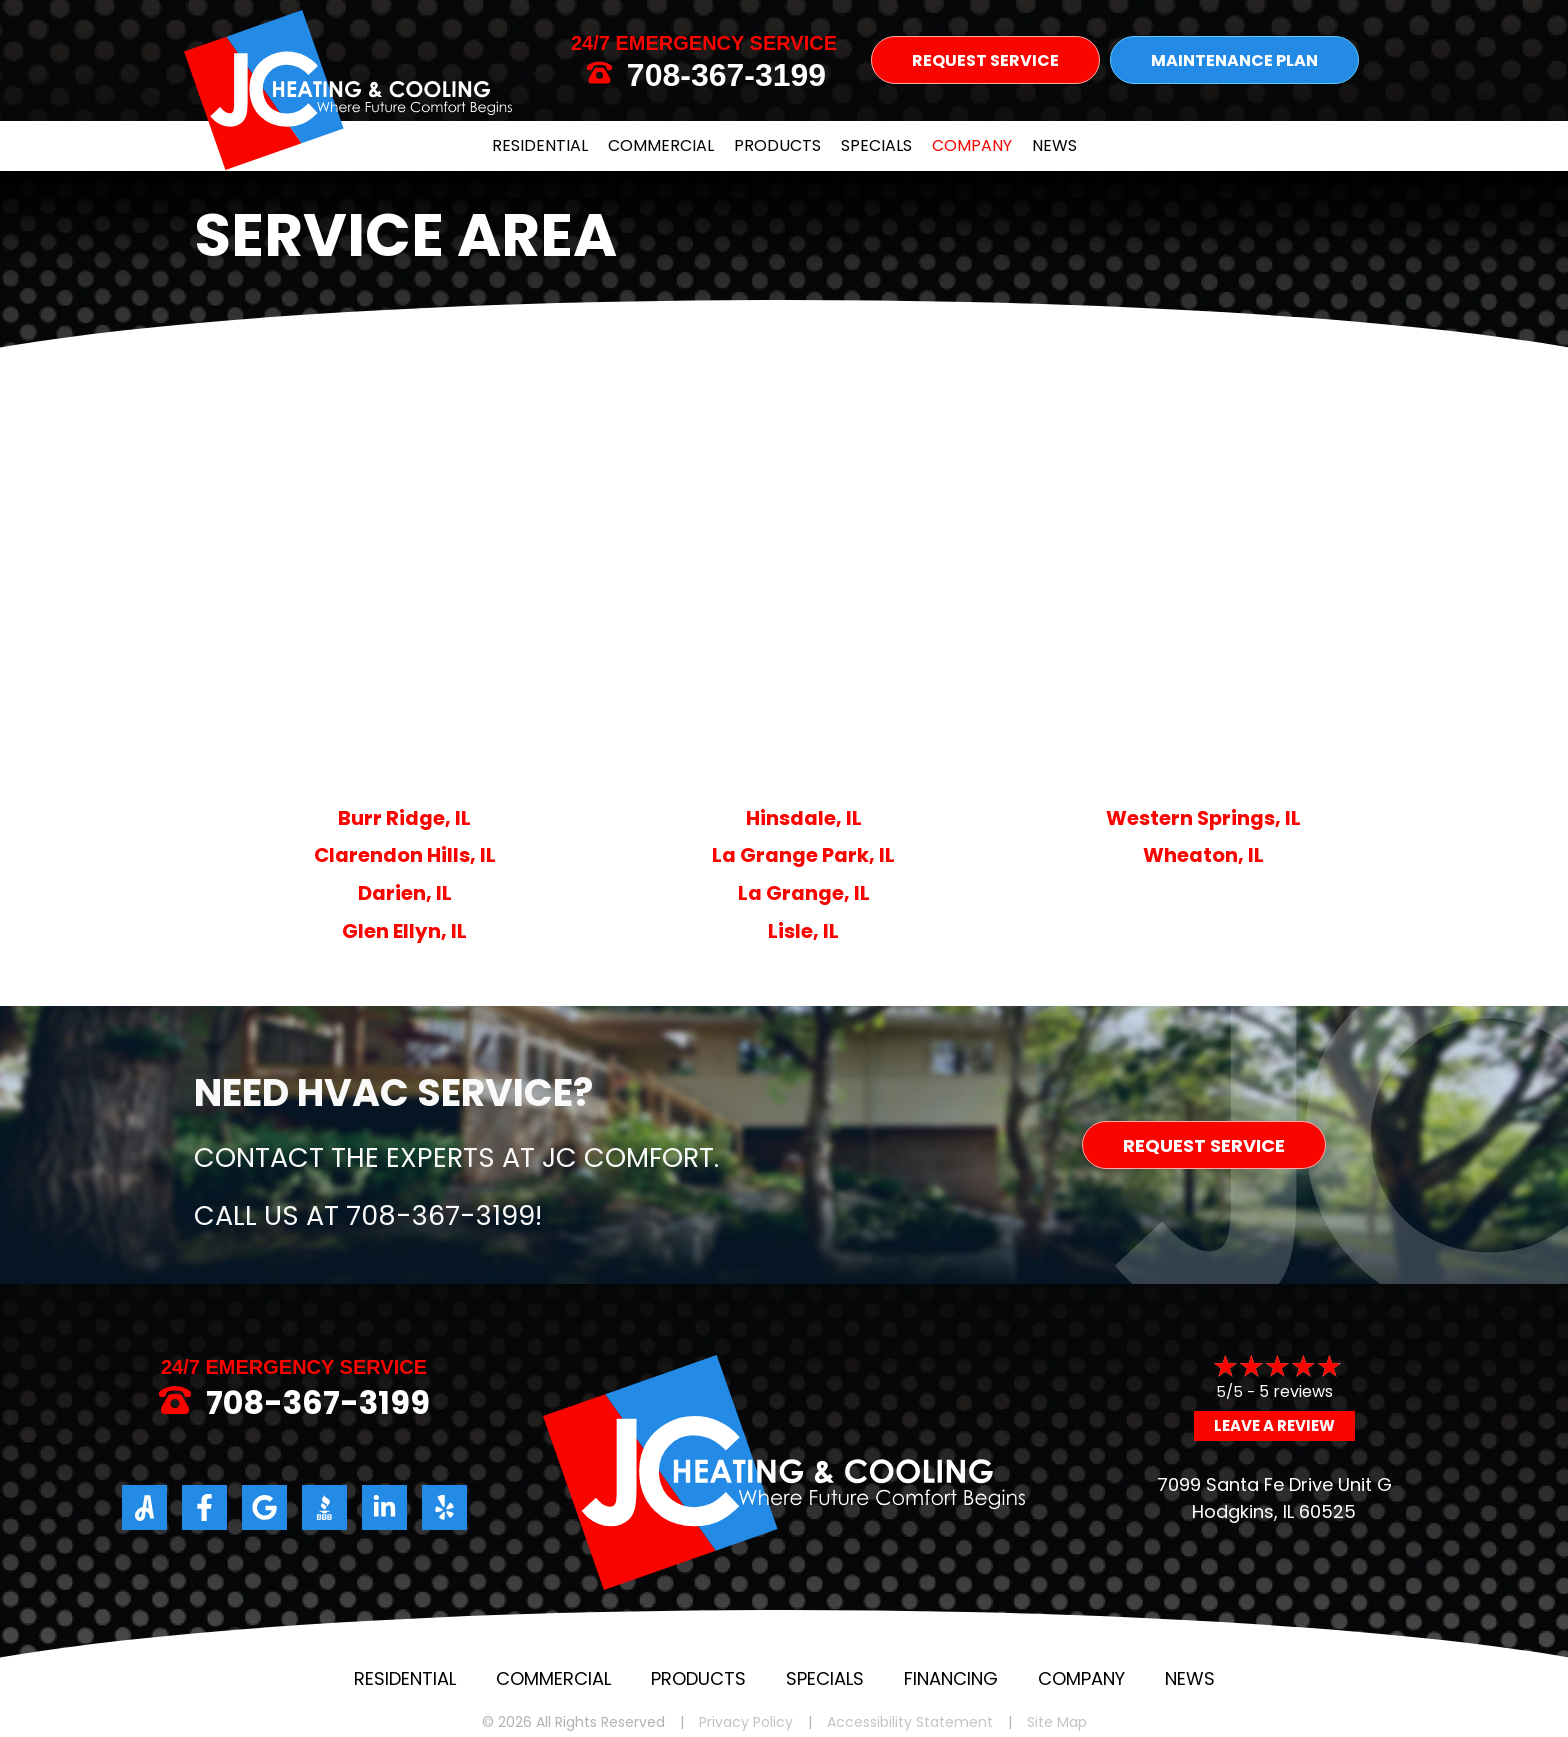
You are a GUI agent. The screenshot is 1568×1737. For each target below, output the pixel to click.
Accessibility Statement (910, 1722)
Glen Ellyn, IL (404, 931)
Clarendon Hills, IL (405, 855)
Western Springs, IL (1203, 818)
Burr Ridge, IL (404, 818)
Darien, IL (405, 893)
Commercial (661, 145)
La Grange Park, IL (803, 855)
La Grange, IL (804, 893)
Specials (876, 145)
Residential (540, 145)
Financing (951, 1679)
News (1054, 145)
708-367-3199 (726, 75)
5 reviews (1296, 1391)
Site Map (1057, 1722)
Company (972, 145)
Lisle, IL (803, 931)
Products (777, 145)
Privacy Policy (746, 1722)
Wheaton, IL (1203, 855)
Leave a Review (1274, 1425)
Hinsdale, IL (804, 818)
